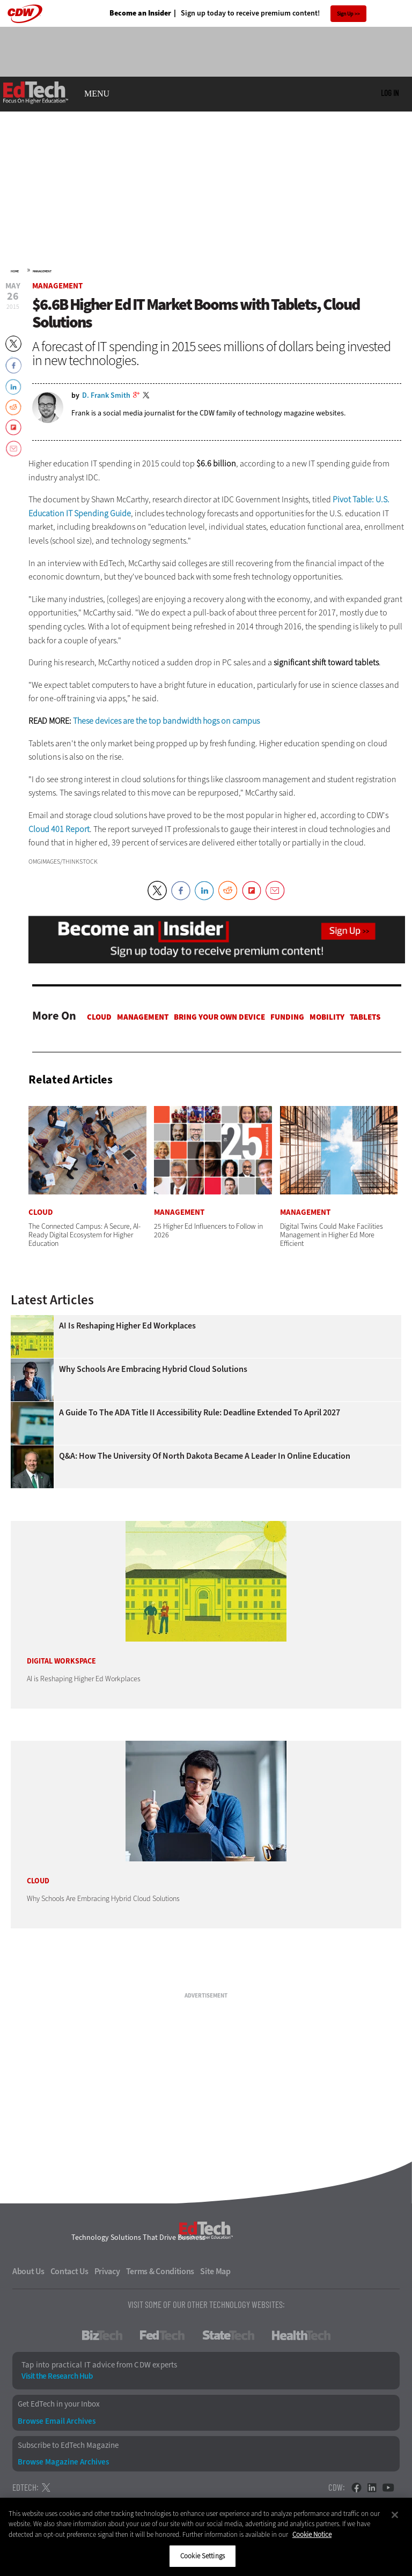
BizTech (102, 2335)
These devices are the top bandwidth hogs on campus (166, 720)
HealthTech (301, 2335)
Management (42, 271)
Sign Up (345, 13)
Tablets (365, 1017)
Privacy (107, 2271)
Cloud (99, 1017)
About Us (28, 2271)
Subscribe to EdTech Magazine (68, 2445)
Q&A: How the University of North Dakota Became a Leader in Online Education (204, 1456)
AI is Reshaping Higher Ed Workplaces (127, 1326)
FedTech (162, 2335)
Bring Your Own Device (219, 1017)
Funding (287, 1017)
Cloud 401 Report (59, 829)
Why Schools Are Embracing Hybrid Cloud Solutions (153, 1369)
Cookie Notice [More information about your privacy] (312, 2534)
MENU (96, 94)
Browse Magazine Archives (63, 2462)
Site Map (215, 2271)
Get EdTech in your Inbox (59, 2404)
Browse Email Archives (56, 2421)
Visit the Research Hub (56, 2376)
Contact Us (69, 2271)
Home (15, 271)
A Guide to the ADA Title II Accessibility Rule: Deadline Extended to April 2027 (199, 1412)
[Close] (395, 2515)
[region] (206, 2537)
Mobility (327, 1017)
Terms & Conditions (160, 2271)
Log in (390, 93)
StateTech (228, 2335)
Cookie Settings (202, 2555)
